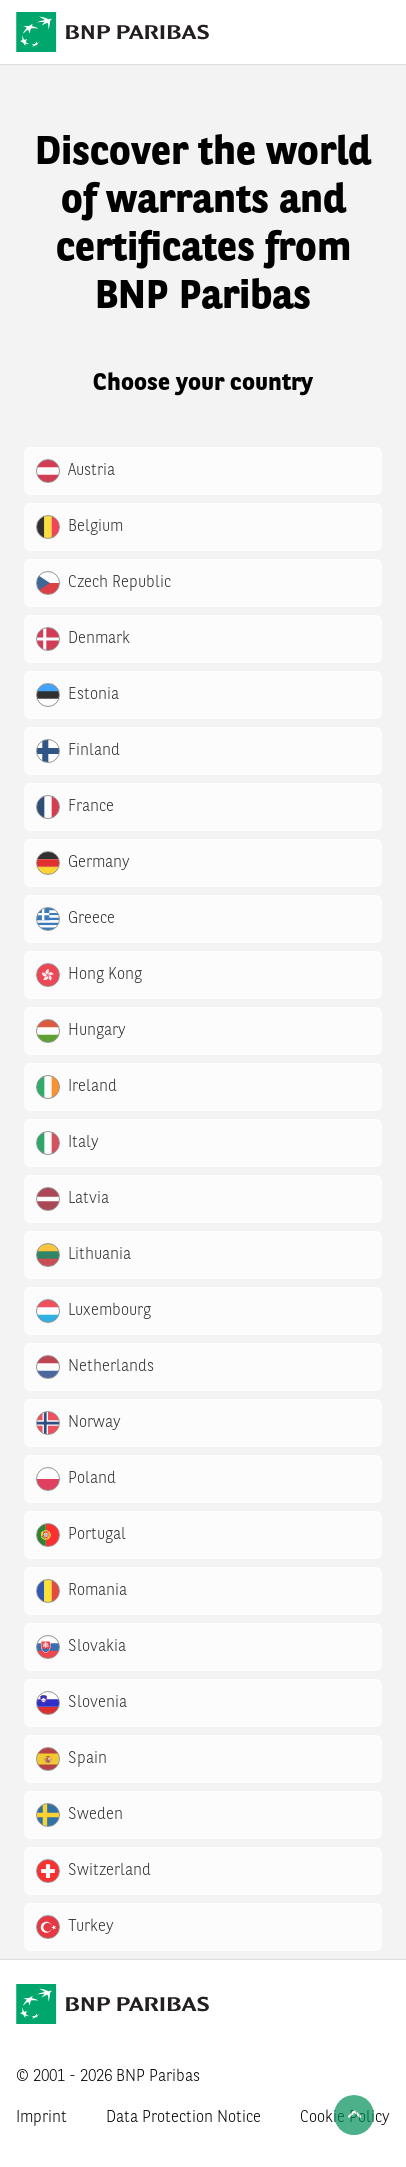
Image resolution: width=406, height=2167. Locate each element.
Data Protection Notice (183, 2118)
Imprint (41, 2118)
